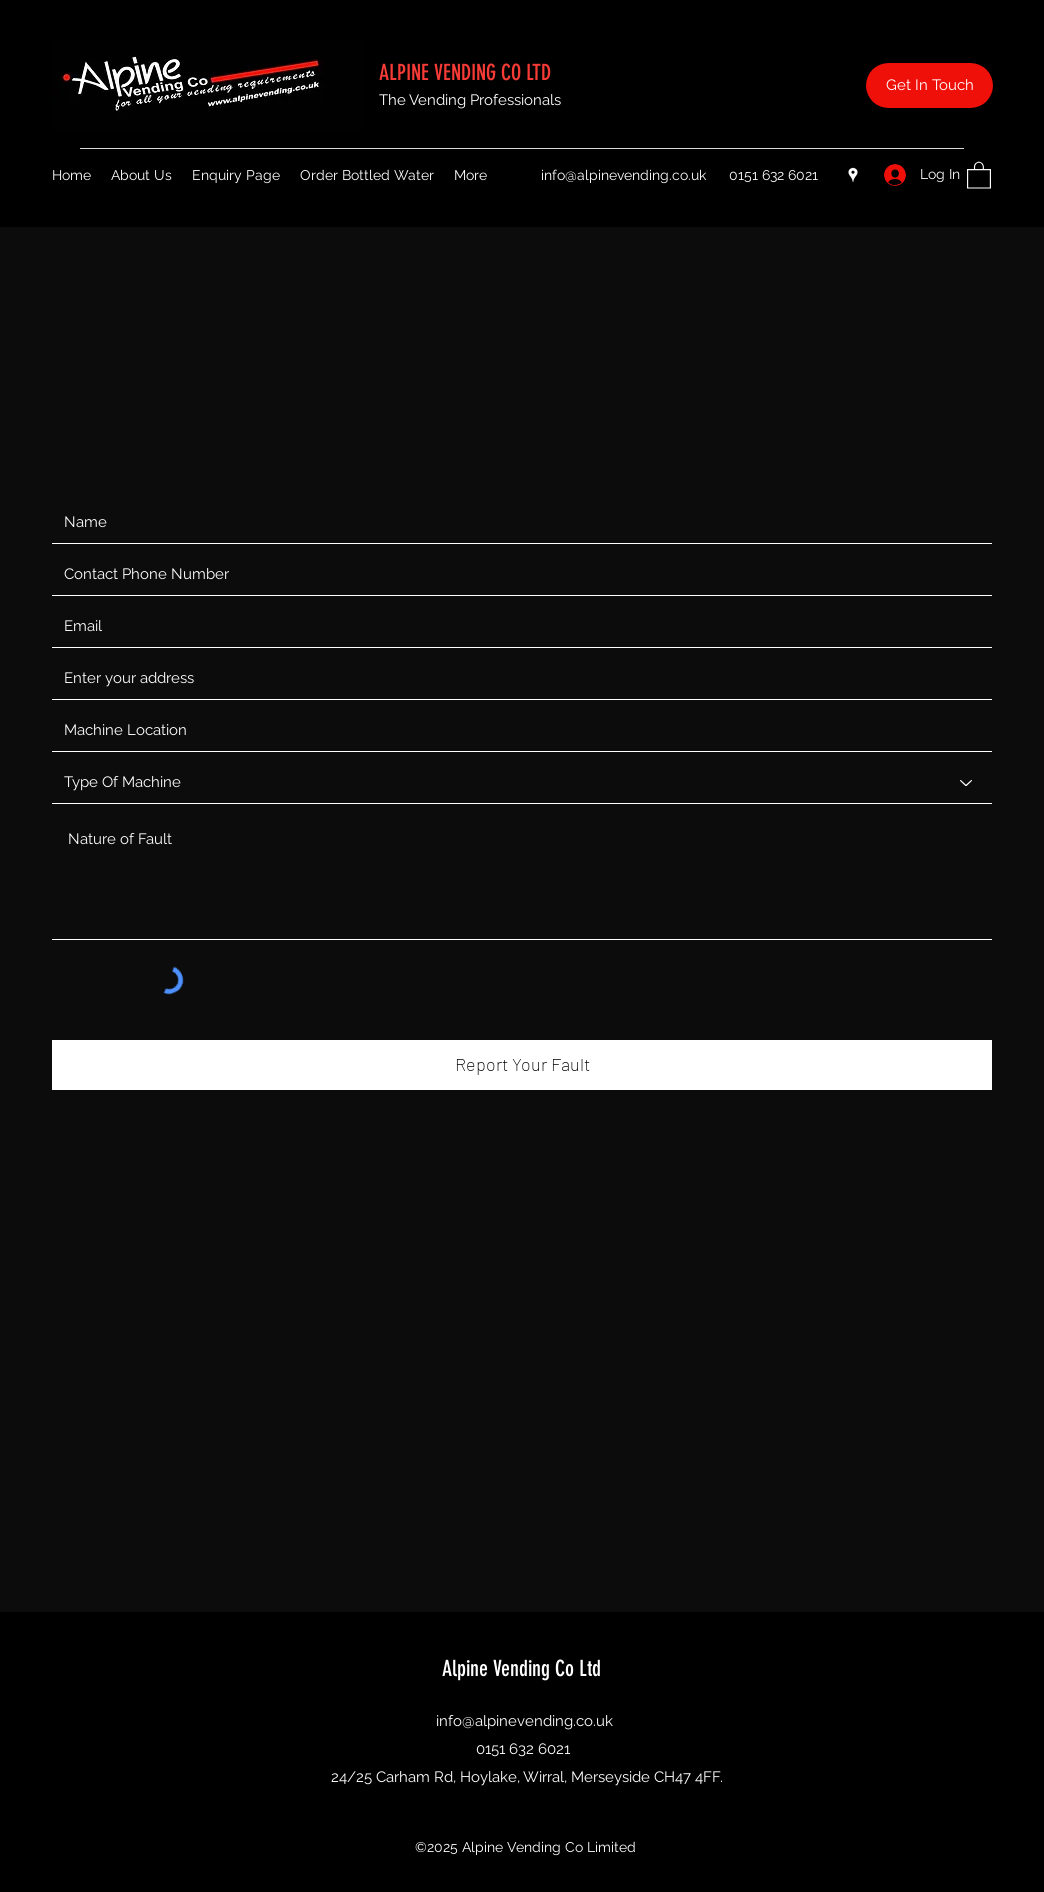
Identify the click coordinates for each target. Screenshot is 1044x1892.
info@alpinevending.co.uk (623, 175)
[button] (979, 174)
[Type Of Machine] (522, 783)
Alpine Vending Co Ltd (524, 1668)
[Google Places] (853, 175)
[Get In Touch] (929, 85)
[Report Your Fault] (522, 1065)
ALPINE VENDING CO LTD (467, 72)
